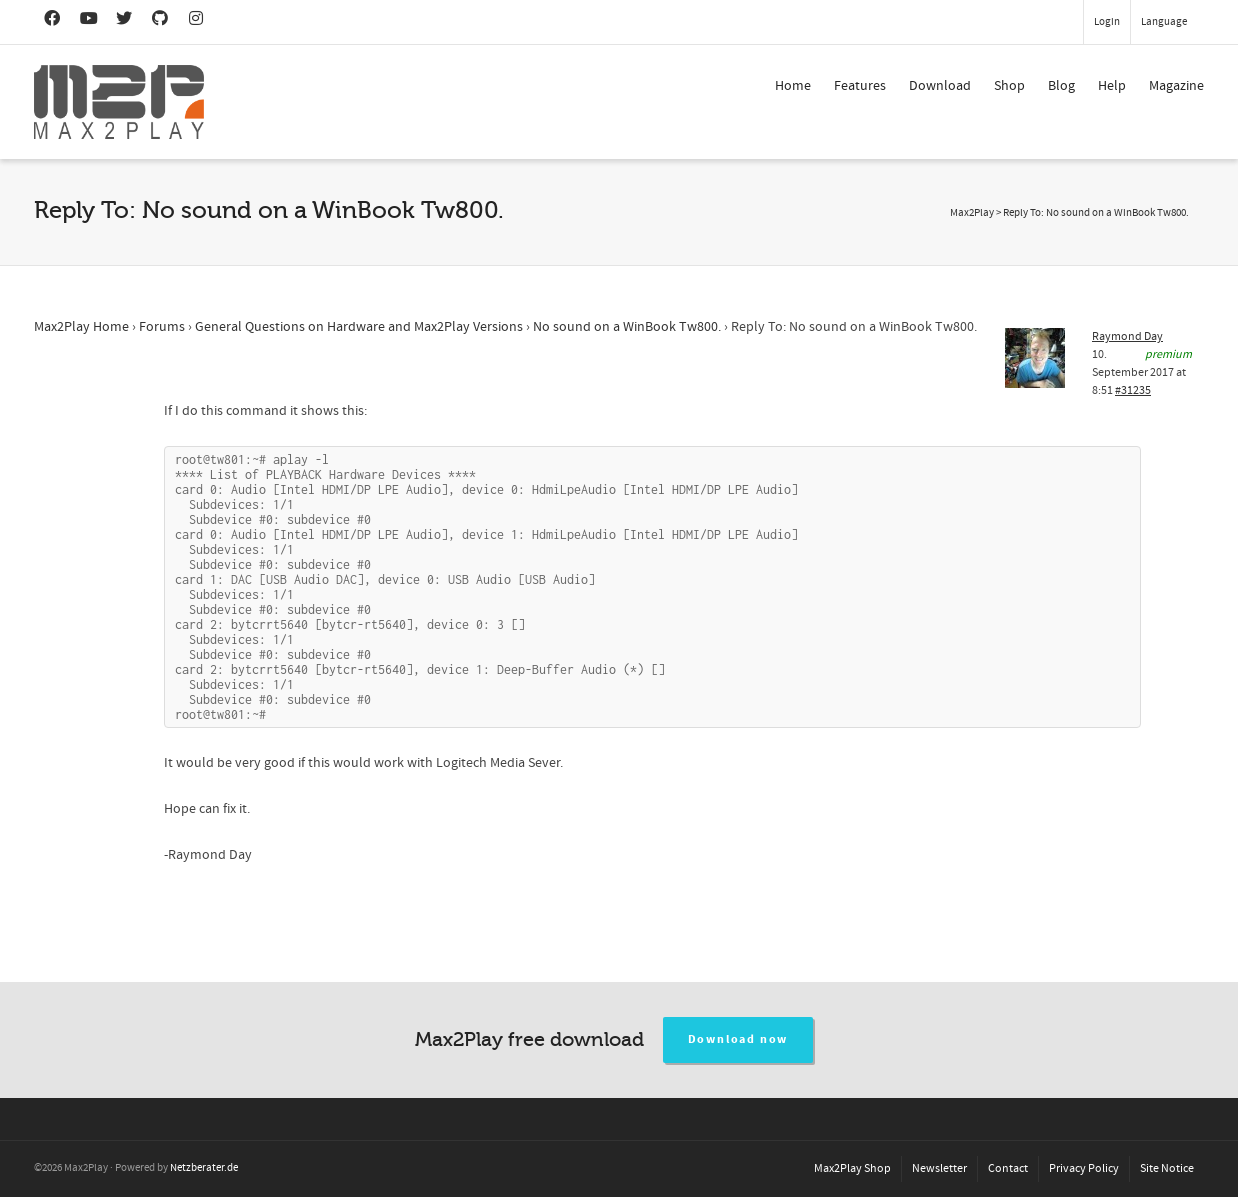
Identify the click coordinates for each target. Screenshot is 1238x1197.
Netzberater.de (204, 1168)
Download (940, 86)
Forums (162, 327)
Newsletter (939, 1168)
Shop (1009, 86)
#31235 (1133, 390)
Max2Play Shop (852, 1168)
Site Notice (1167, 1168)
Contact (1008, 1168)
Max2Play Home (81, 327)
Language (1164, 22)
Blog (1061, 86)
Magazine (1176, 86)
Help (1112, 86)
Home (793, 86)
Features (860, 86)
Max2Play (972, 213)
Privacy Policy (1084, 1168)
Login (1107, 22)
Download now (738, 1039)
